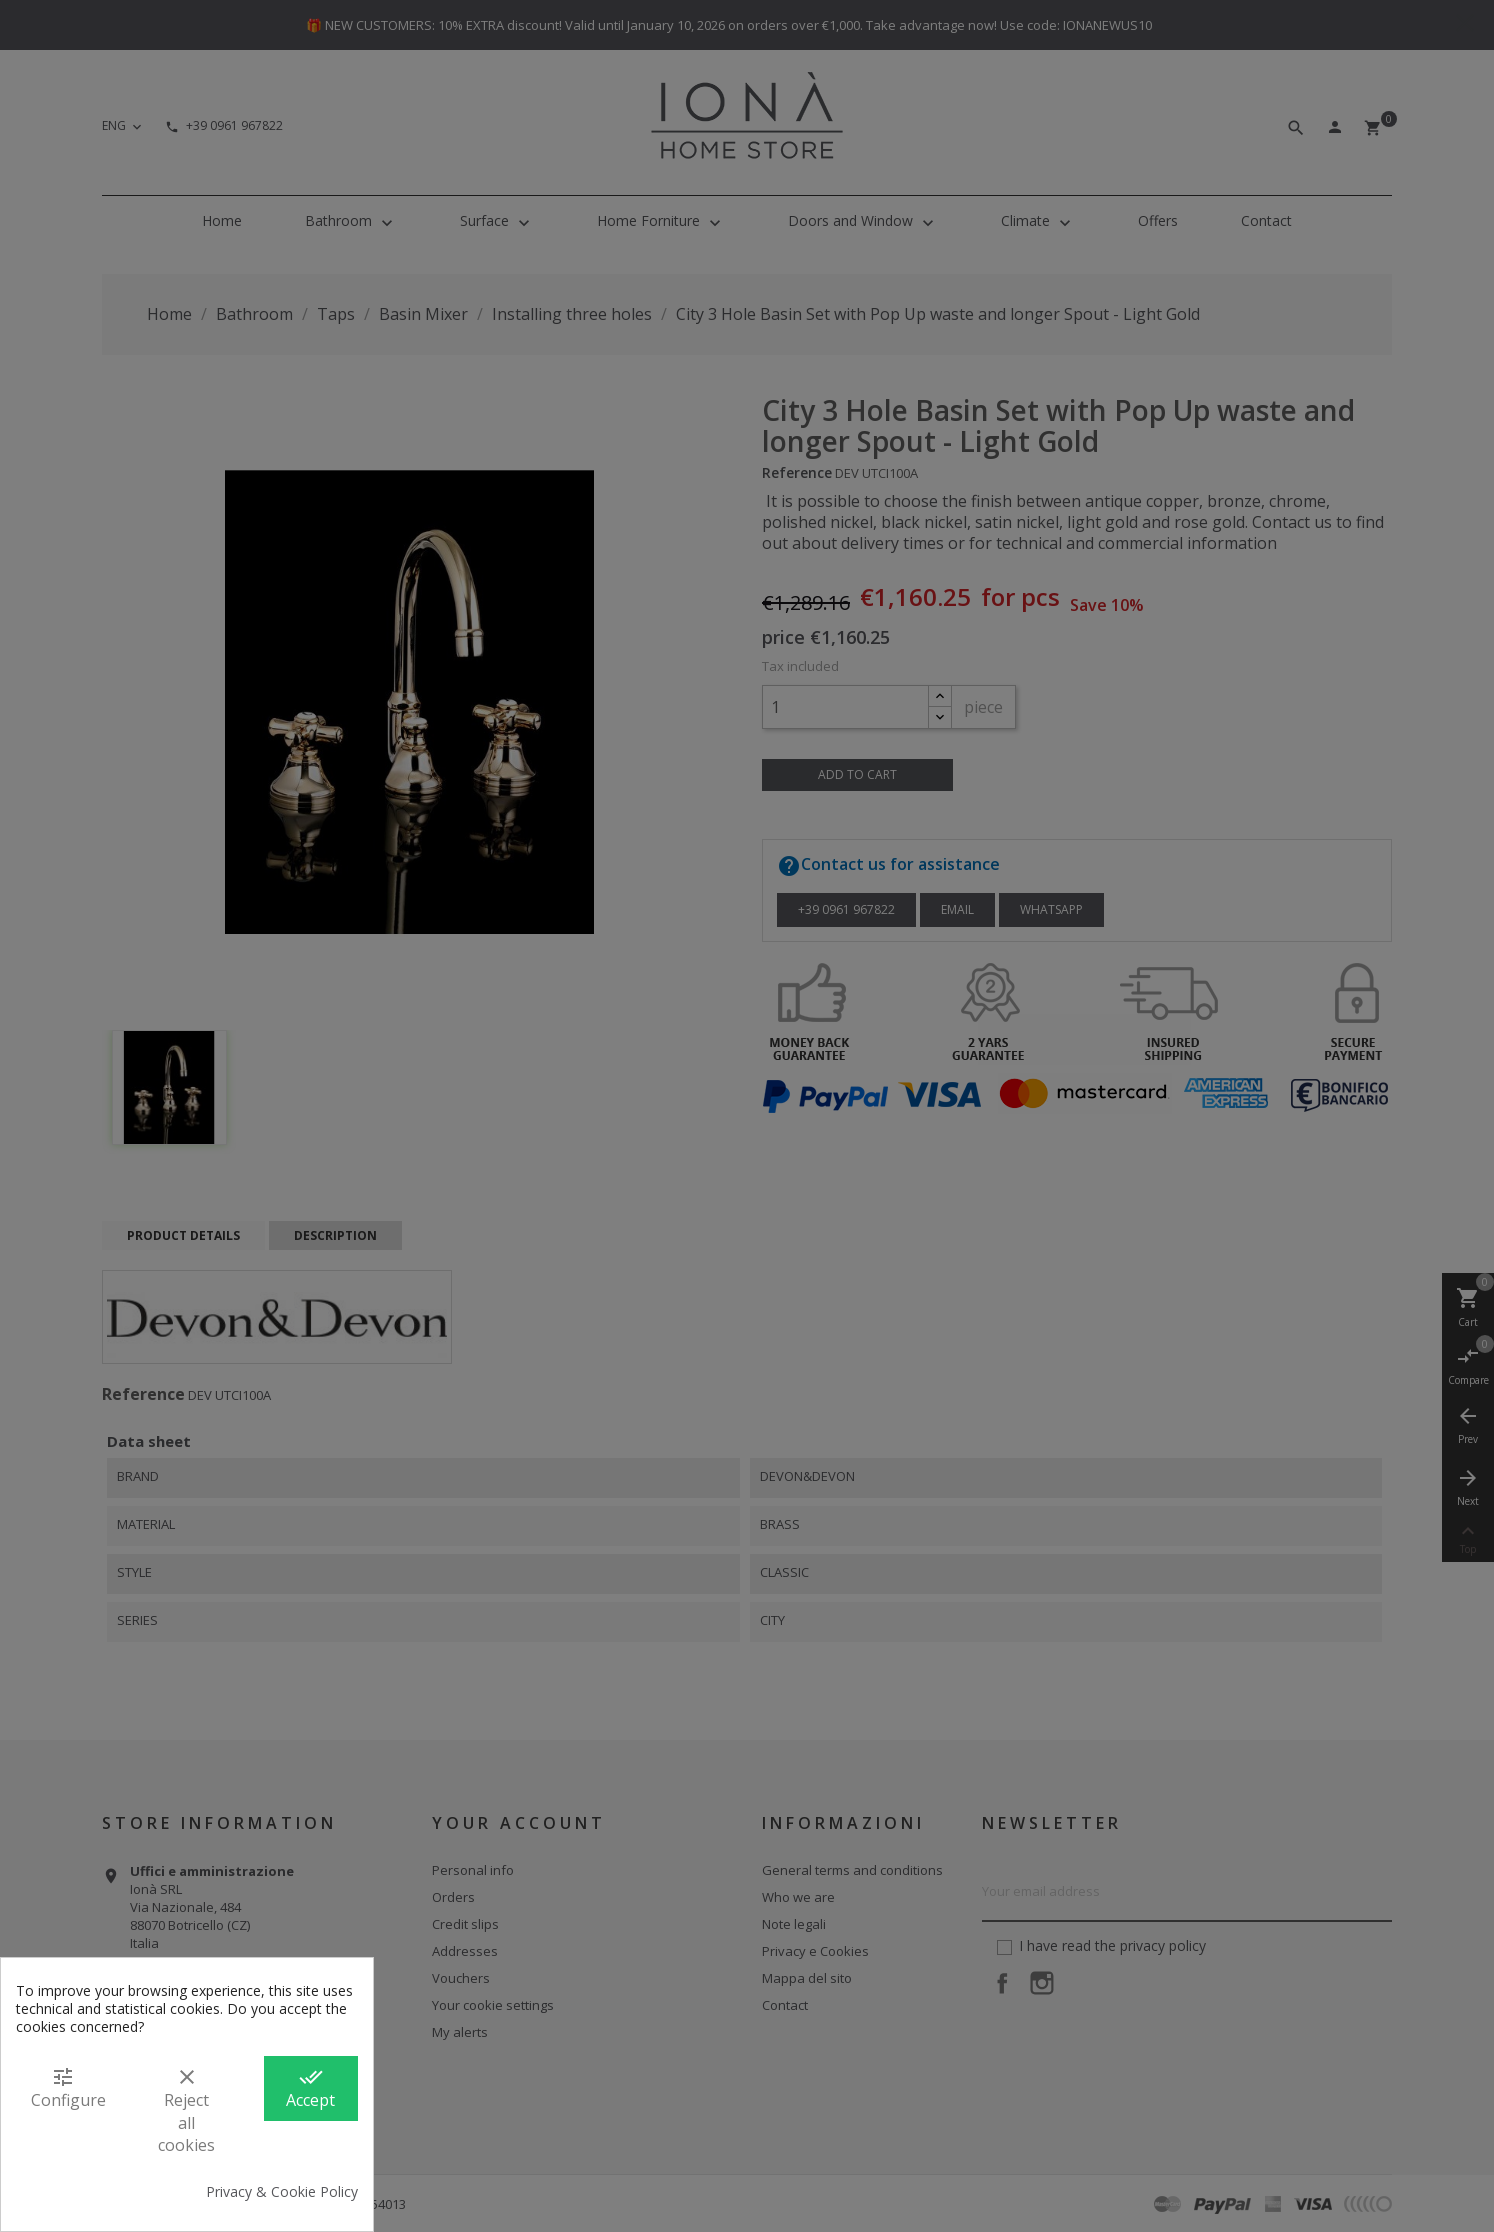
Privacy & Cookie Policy (282, 2192)
